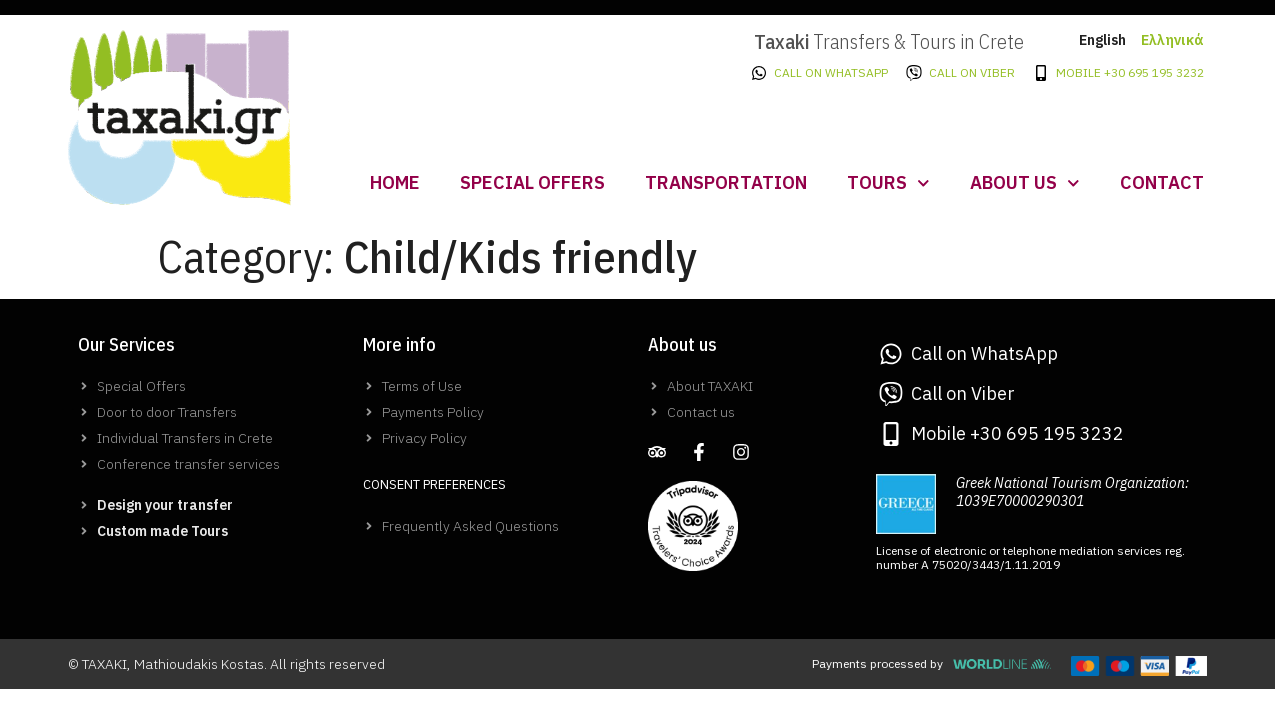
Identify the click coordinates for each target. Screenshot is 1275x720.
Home (395, 182)
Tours (888, 183)
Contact (1162, 182)
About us (1025, 183)
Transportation (726, 182)
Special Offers (532, 182)
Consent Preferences (434, 484)
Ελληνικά (1172, 40)
